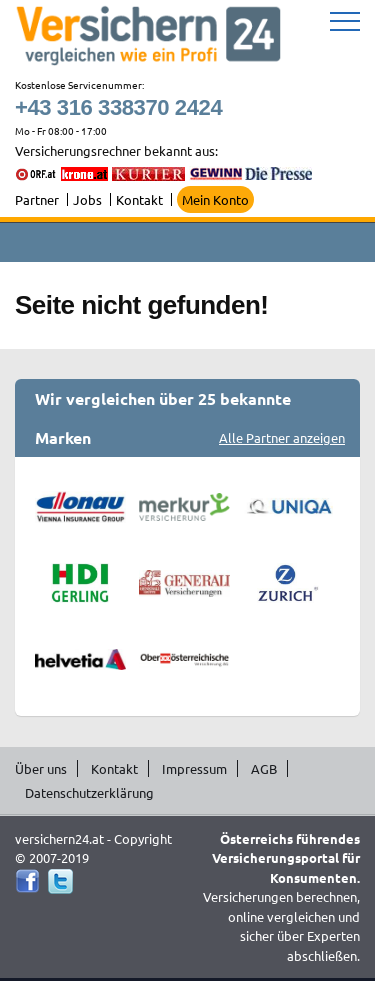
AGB (264, 768)
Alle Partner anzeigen (282, 437)
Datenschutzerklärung (89, 792)
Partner (37, 199)
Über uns (41, 768)
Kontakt (139, 199)
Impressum (194, 768)
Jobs (87, 199)
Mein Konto (215, 199)
